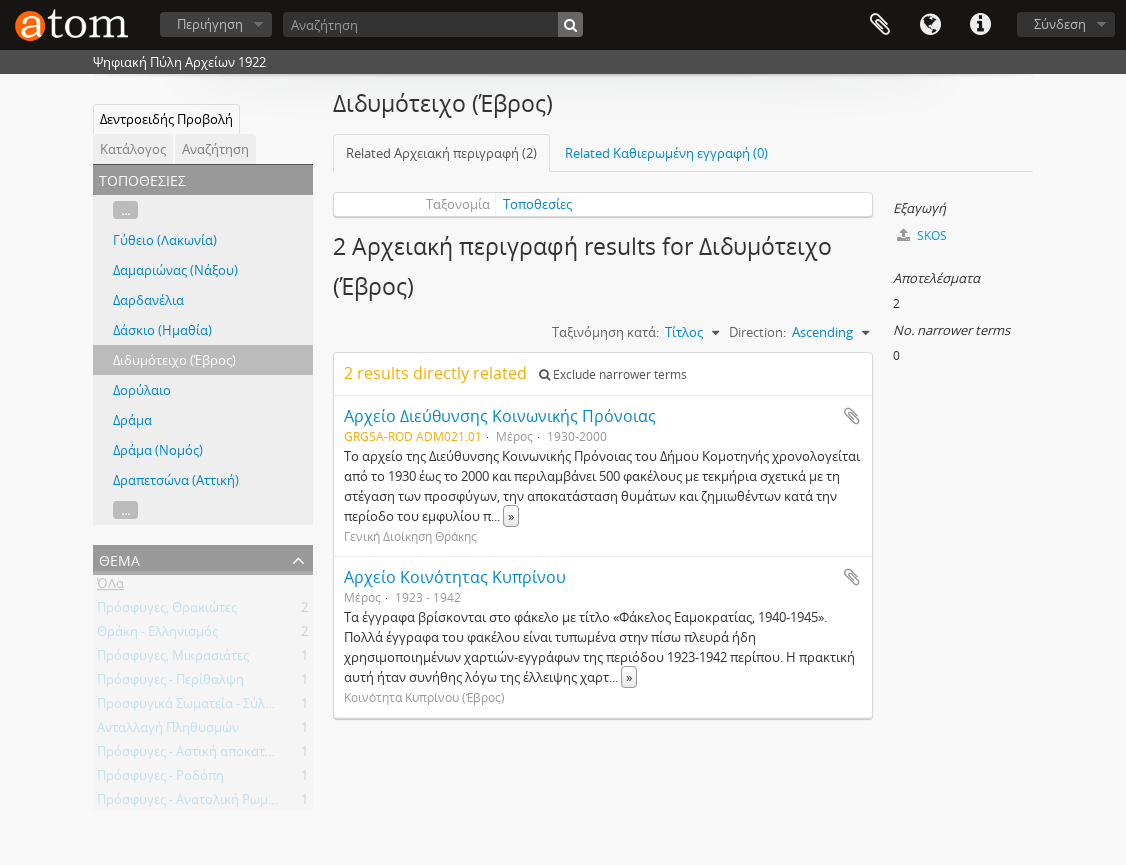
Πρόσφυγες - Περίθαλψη (170, 683)
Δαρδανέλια (148, 300)
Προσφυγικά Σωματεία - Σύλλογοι (198, 707)
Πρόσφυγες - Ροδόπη (160, 779)
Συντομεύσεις (980, 25)
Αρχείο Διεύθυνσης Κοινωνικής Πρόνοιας (500, 416)
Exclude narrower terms (613, 374)
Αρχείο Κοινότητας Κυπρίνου (455, 577)
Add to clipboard (852, 416)
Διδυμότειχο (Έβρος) (174, 360)
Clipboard (880, 25)
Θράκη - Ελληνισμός (157, 635)
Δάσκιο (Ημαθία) (162, 330)
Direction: (757, 332)
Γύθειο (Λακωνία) (165, 240)
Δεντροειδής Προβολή (166, 119)
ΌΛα (110, 587)
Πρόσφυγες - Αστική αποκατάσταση (204, 755)
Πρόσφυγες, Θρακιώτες (167, 611)
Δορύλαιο (142, 390)
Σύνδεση (1060, 24)
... (125, 210)
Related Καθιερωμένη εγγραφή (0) (666, 153)
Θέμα (119, 558)
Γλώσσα (930, 25)
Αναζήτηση (215, 149)
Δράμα (132, 420)
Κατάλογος (133, 149)
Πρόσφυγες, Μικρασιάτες (173, 659)
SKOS (922, 235)
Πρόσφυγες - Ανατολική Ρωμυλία (196, 803)
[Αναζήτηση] (433, 24)
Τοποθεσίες (537, 204)
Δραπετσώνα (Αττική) (176, 480)
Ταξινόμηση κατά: (605, 332)
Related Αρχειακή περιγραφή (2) (441, 153)
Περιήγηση (210, 24)
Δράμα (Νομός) (158, 450)
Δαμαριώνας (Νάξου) (175, 270)
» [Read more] (511, 516)
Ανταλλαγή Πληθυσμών (168, 731)
